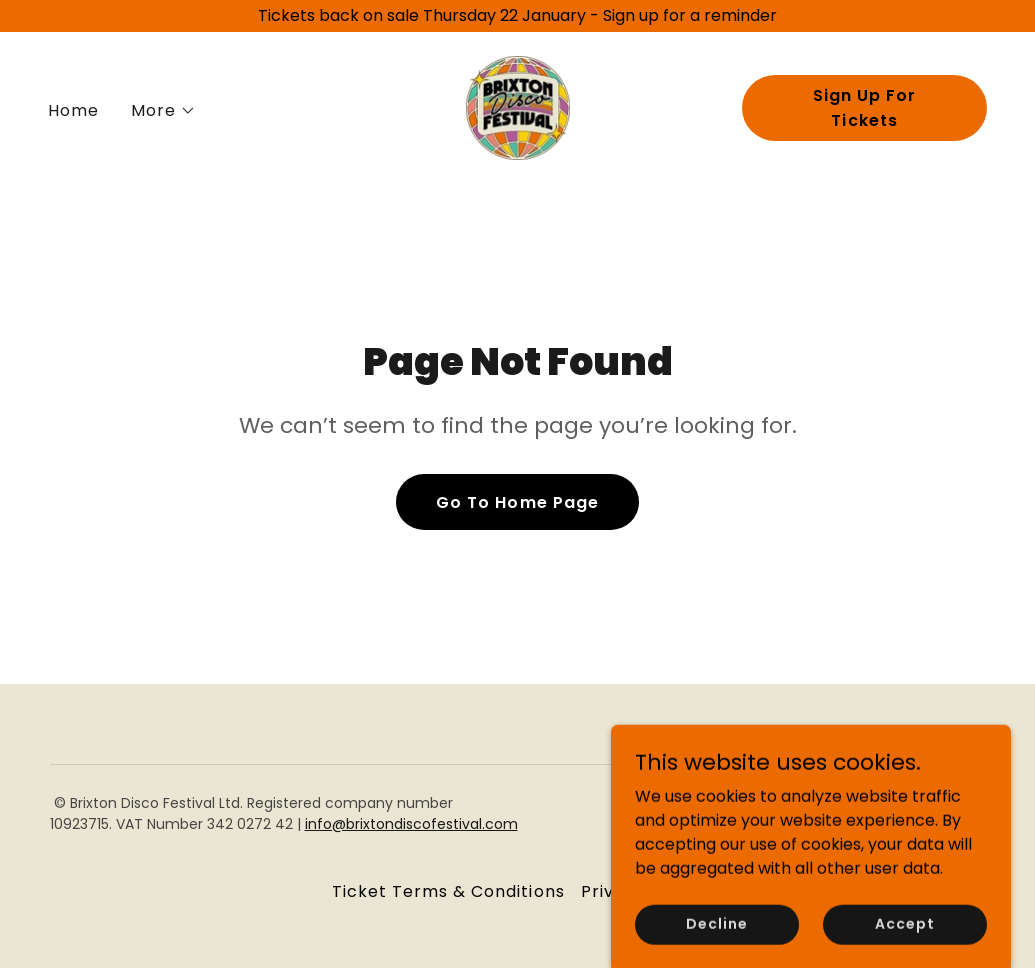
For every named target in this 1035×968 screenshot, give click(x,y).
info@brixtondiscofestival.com (411, 824)
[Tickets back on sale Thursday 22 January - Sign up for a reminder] (517, 16)
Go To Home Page (517, 502)
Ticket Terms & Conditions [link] (448, 891)
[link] (518, 106)
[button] (163, 111)
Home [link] (73, 110)
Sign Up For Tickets (864, 108)
